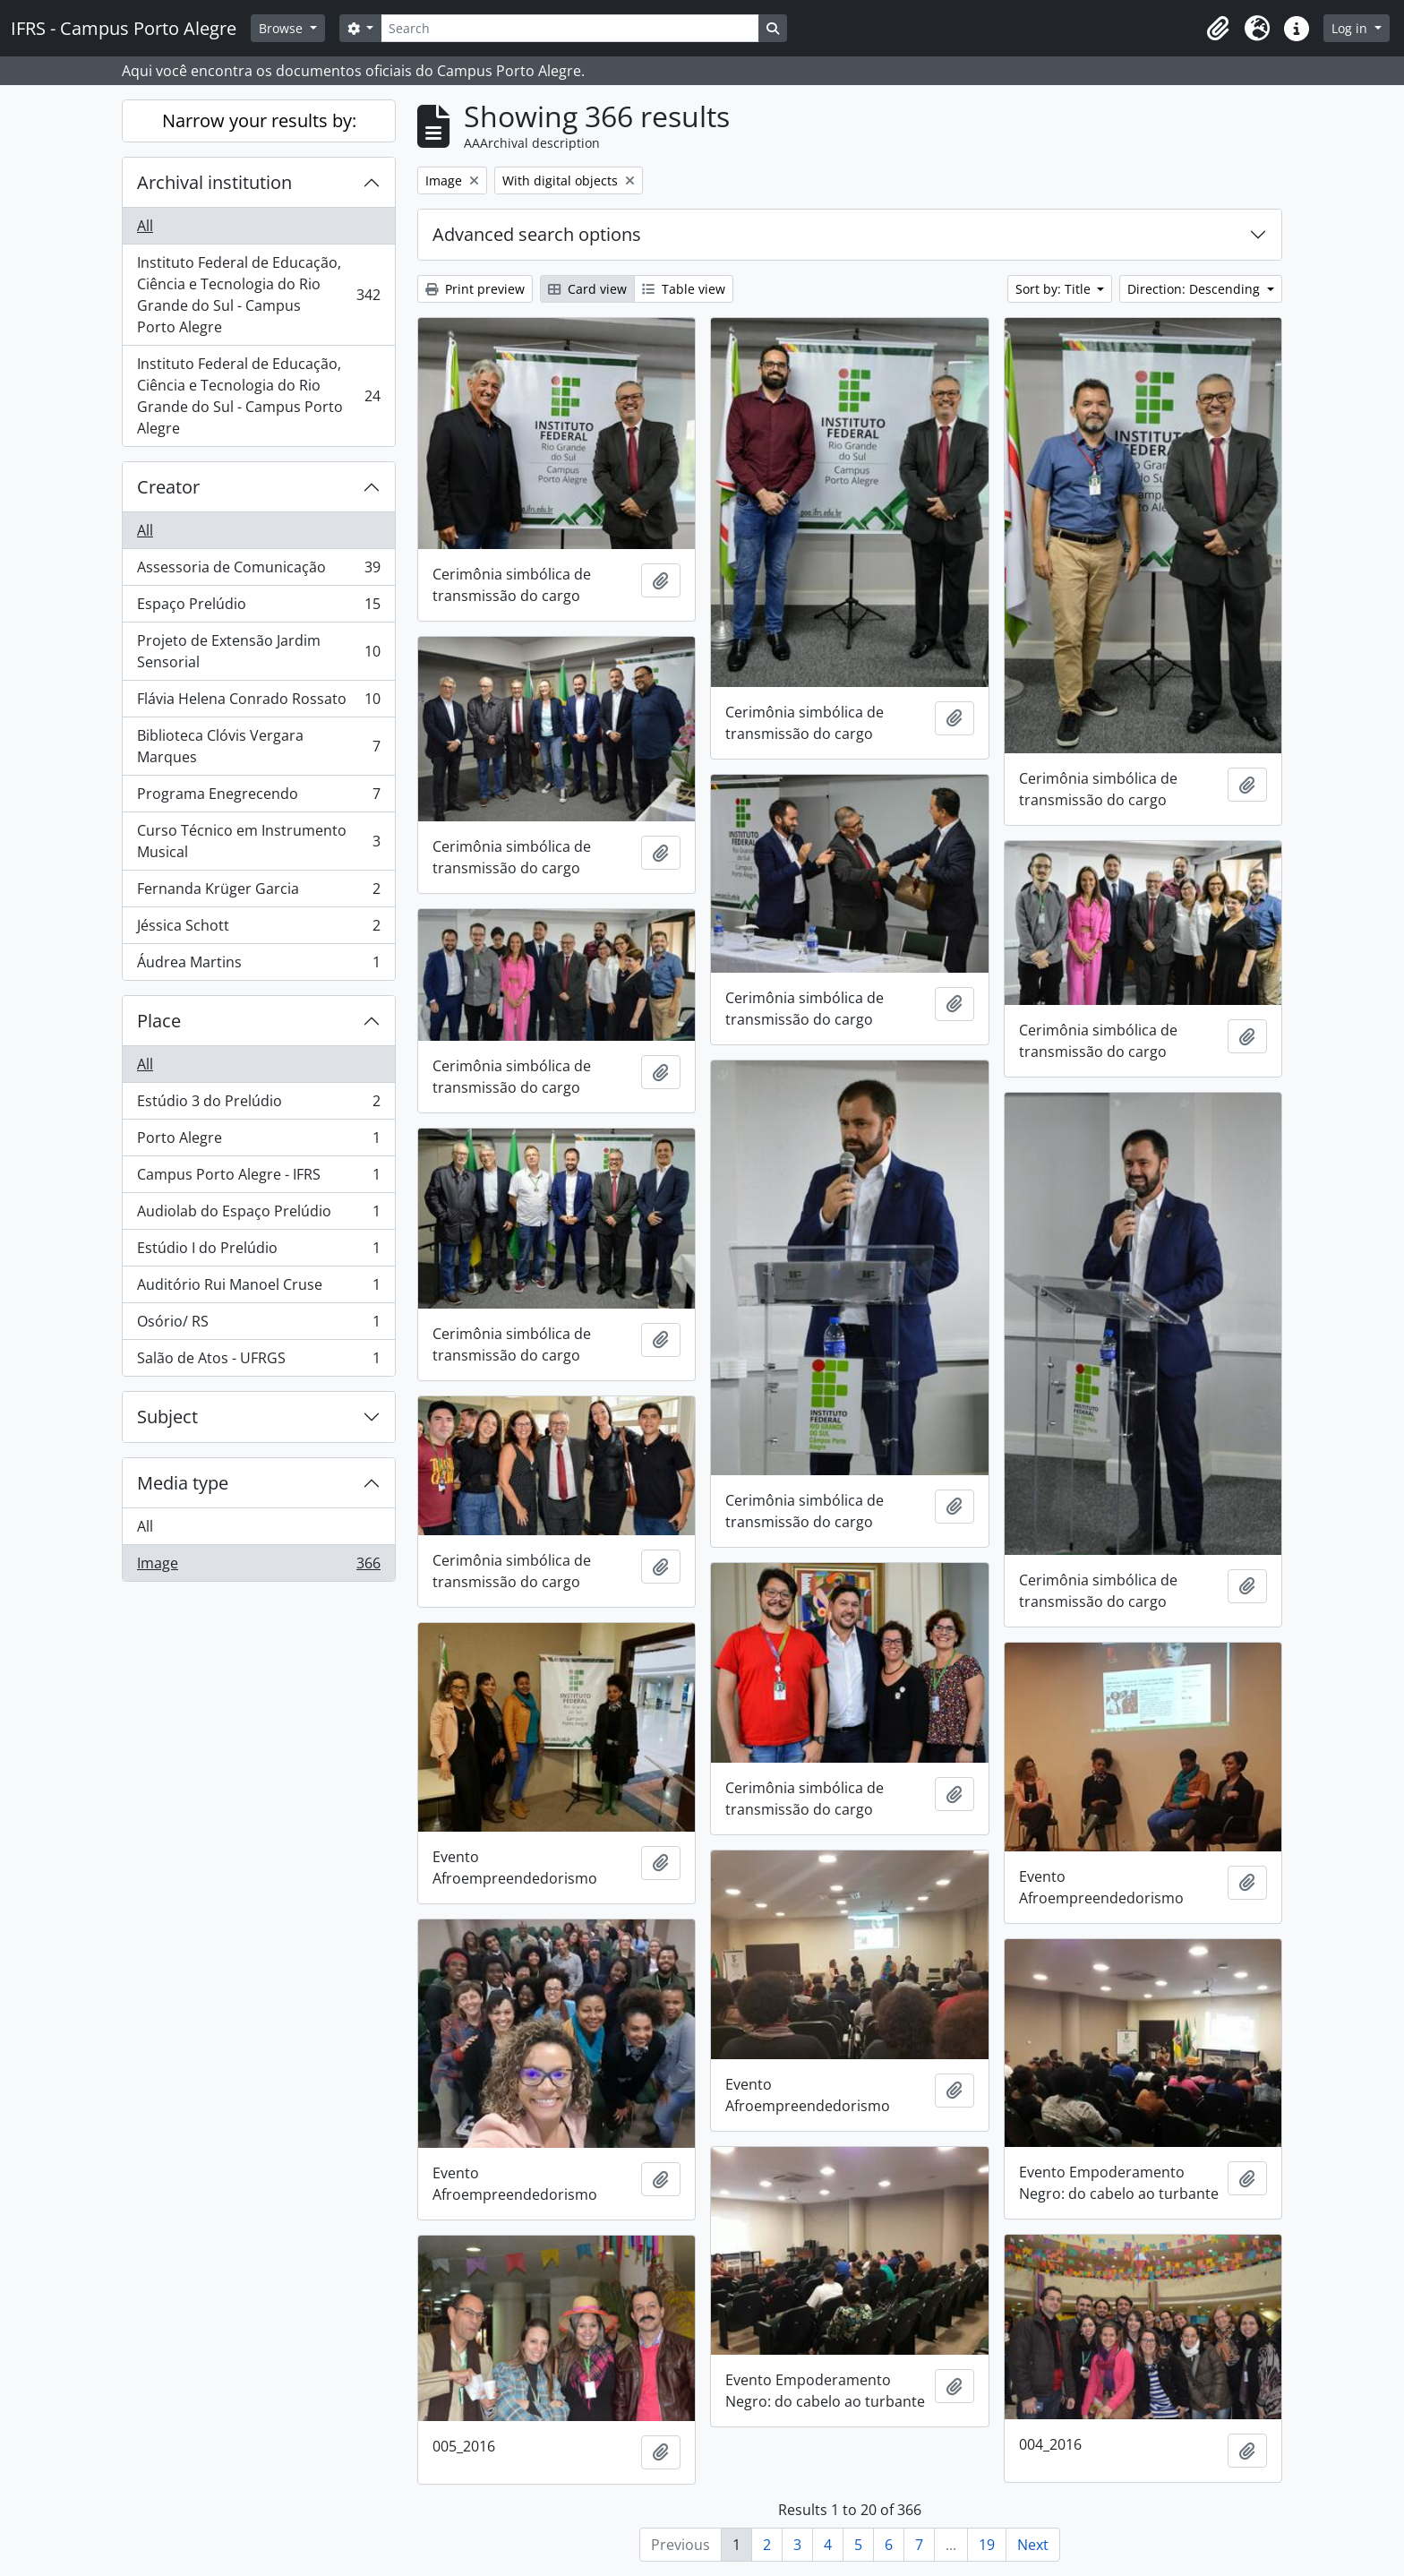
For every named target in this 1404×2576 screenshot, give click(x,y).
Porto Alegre (258, 1141)
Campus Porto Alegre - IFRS (258, 1178)
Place (159, 1021)
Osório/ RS (258, 1325)
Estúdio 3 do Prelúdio (258, 1105)
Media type (182, 1483)
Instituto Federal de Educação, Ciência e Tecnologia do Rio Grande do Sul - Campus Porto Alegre (258, 295)
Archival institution (214, 182)
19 (987, 2545)
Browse (282, 28)
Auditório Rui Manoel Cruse (258, 1288)
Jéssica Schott (258, 929)
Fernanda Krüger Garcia (258, 892)
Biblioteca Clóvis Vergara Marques (258, 746)
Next (1033, 2545)
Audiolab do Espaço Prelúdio (258, 1215)
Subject (167, 1416)
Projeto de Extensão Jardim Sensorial (258, 651)
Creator (168, 487)
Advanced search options (536, 234)
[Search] (569, 28)
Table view (683, 288)
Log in (1351, 28)
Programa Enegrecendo (258, 797)
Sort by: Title (1054, 288)
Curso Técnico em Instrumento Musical (258, 841)
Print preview (475, 288)
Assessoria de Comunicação (258, 571)
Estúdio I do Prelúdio (258, 1252)
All (145, 226)
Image (258, 1566)
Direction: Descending (1195, 288)
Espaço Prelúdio (258, 608)
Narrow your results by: (259, 120)
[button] (1217, 28)
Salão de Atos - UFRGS (258, 1361)
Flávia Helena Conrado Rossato (258, 702)
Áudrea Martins (258, 965)
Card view (587, 288)
